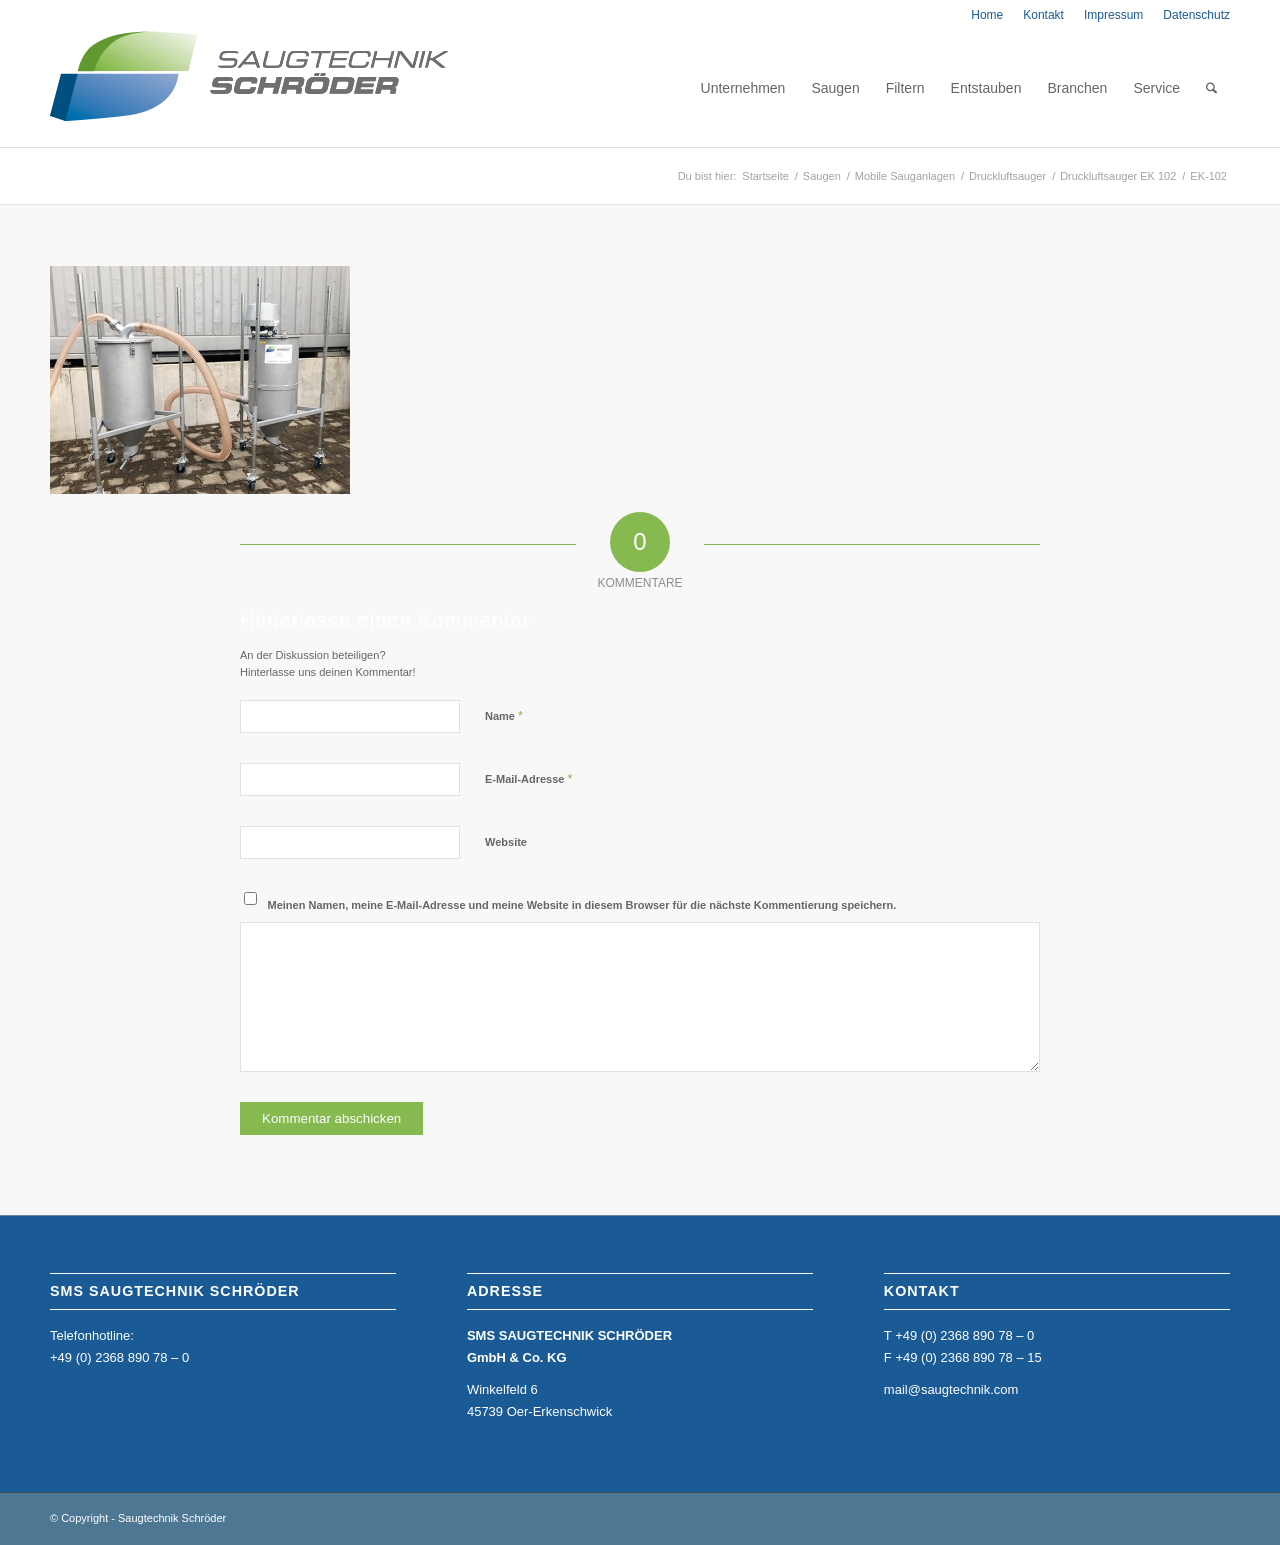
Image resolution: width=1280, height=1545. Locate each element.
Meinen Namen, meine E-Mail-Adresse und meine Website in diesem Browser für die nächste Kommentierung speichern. (582, 905)
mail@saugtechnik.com (951, 1389)
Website (506, 842)
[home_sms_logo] (249, 88)
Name (504, 715)
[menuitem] (987, 15)
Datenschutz (1196, 15)
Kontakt (1043, 15)
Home (987, 15)
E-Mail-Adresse (529, 778)
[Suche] (1211, 88)
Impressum (1113, 15)
